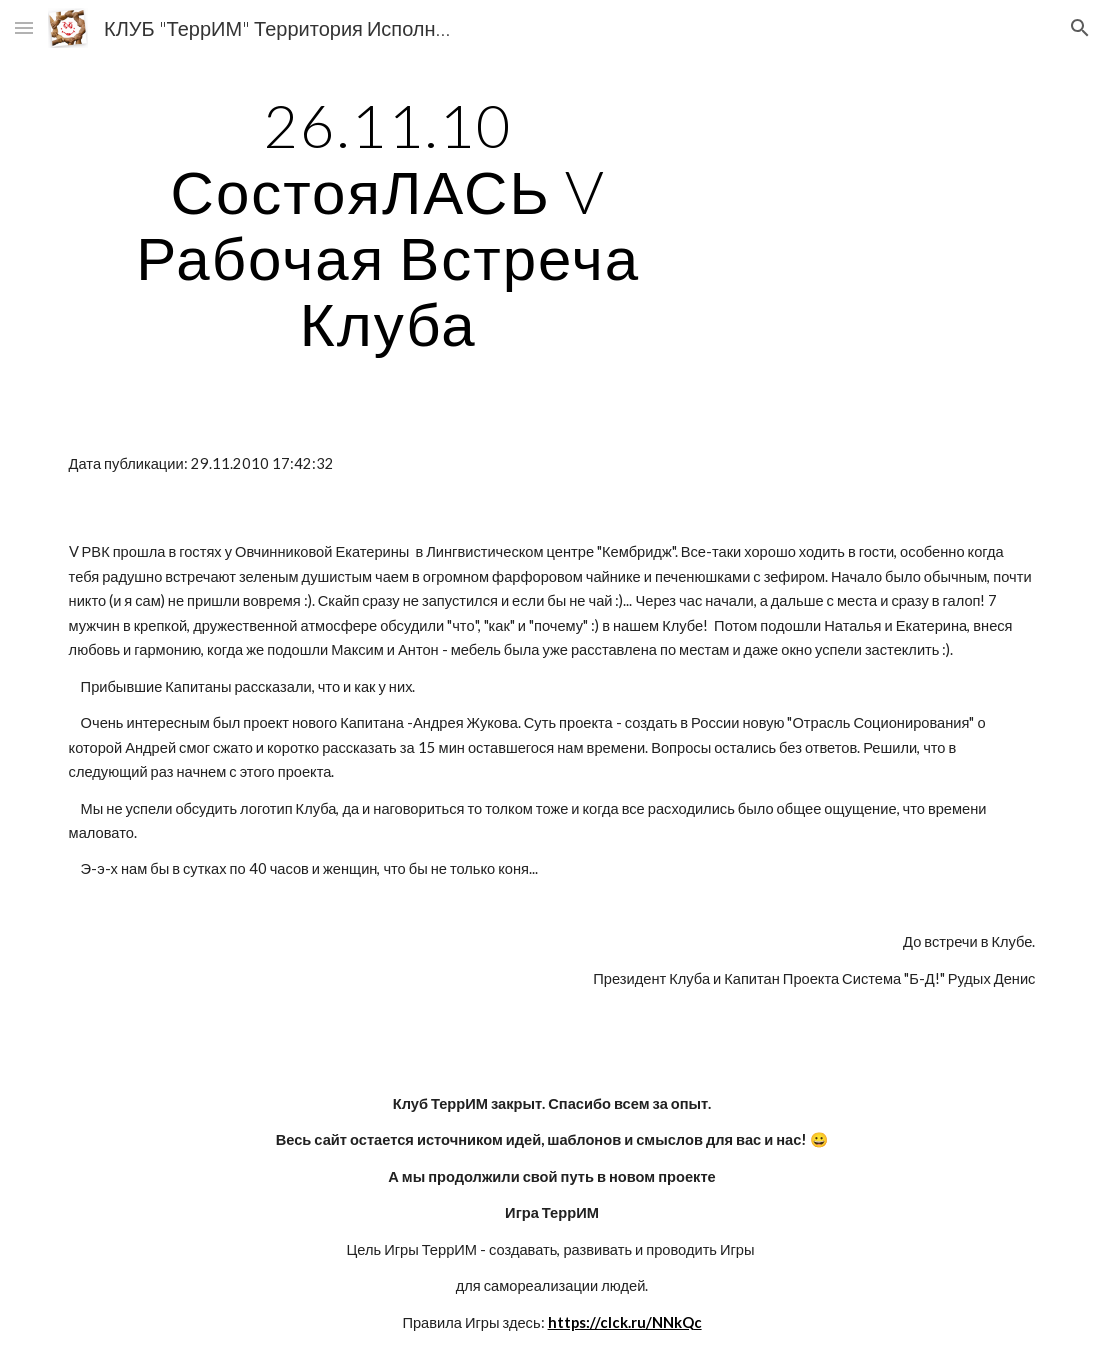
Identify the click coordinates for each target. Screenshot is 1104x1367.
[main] (388, 224)
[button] (24, 27)
